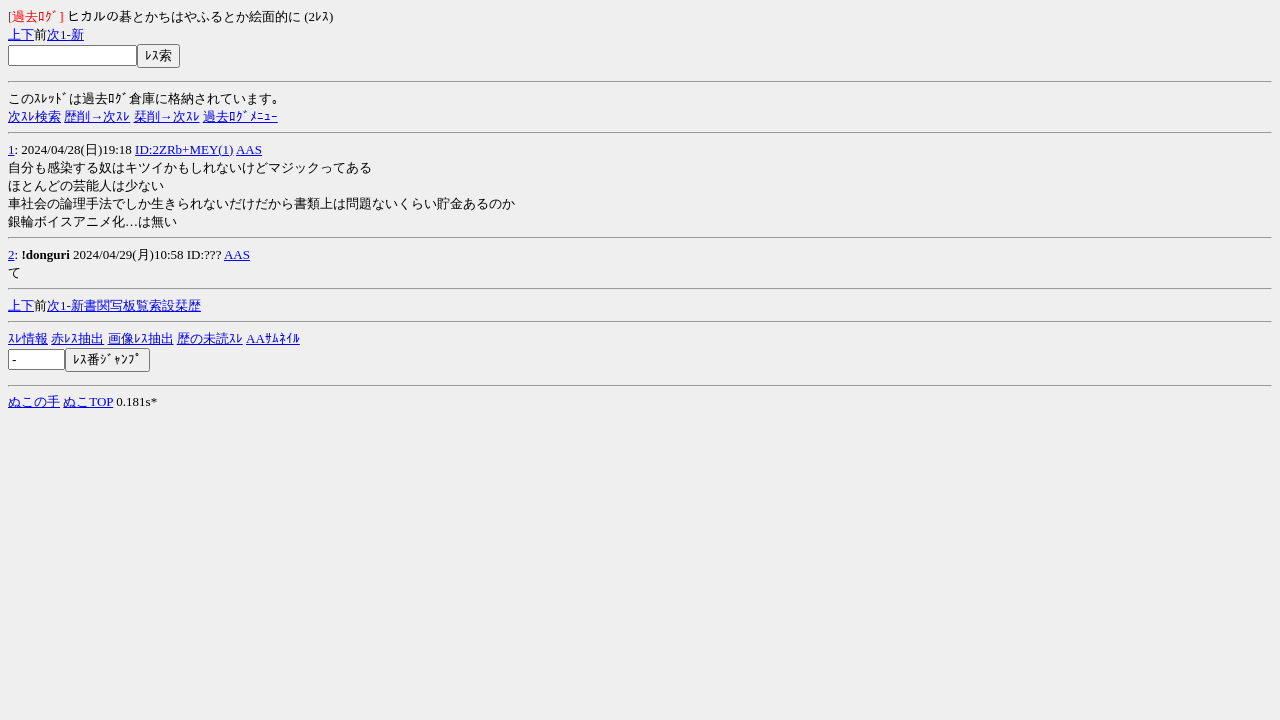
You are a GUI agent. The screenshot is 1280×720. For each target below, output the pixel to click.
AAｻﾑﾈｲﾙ (273, 338)
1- (65, 34)
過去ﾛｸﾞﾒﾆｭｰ (240, 116)
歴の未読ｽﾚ (210, 338)
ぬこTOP (88, 401)
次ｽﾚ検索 (34, 116)
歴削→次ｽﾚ (97, 116)
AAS (249, 149)
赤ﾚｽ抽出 (77, 338)
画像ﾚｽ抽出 (141, 338)
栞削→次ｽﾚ (167, 116)
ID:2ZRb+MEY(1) (184, 149)
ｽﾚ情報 (28, 338)
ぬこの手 (34, 401)
